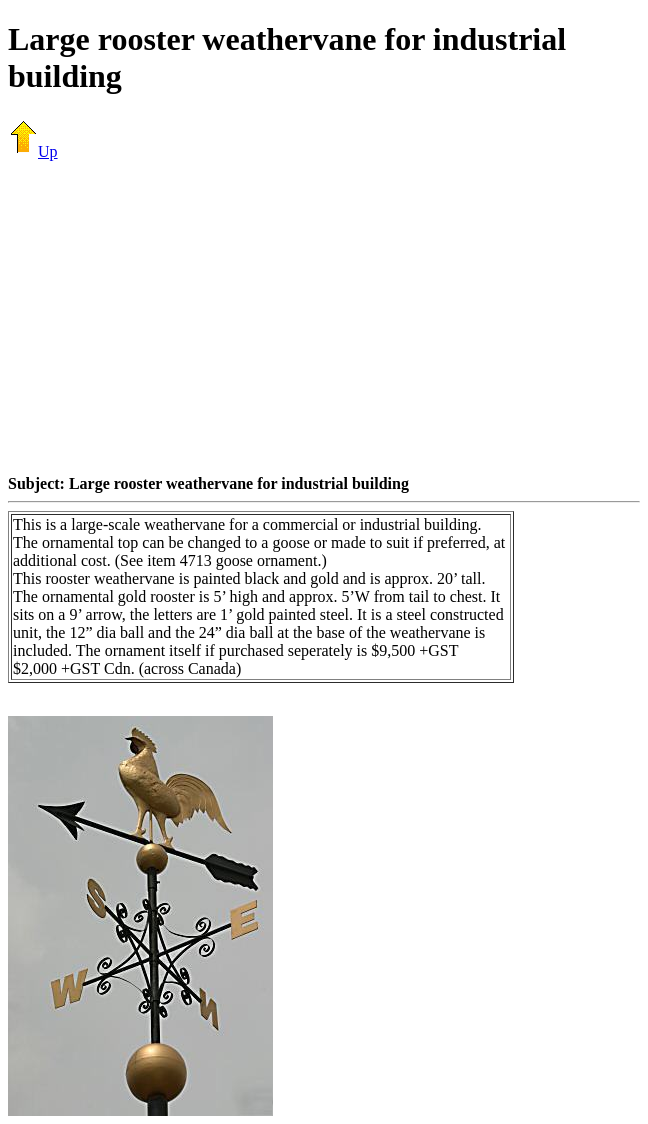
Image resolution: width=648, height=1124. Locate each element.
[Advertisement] (328, 317)
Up (33, 151)
